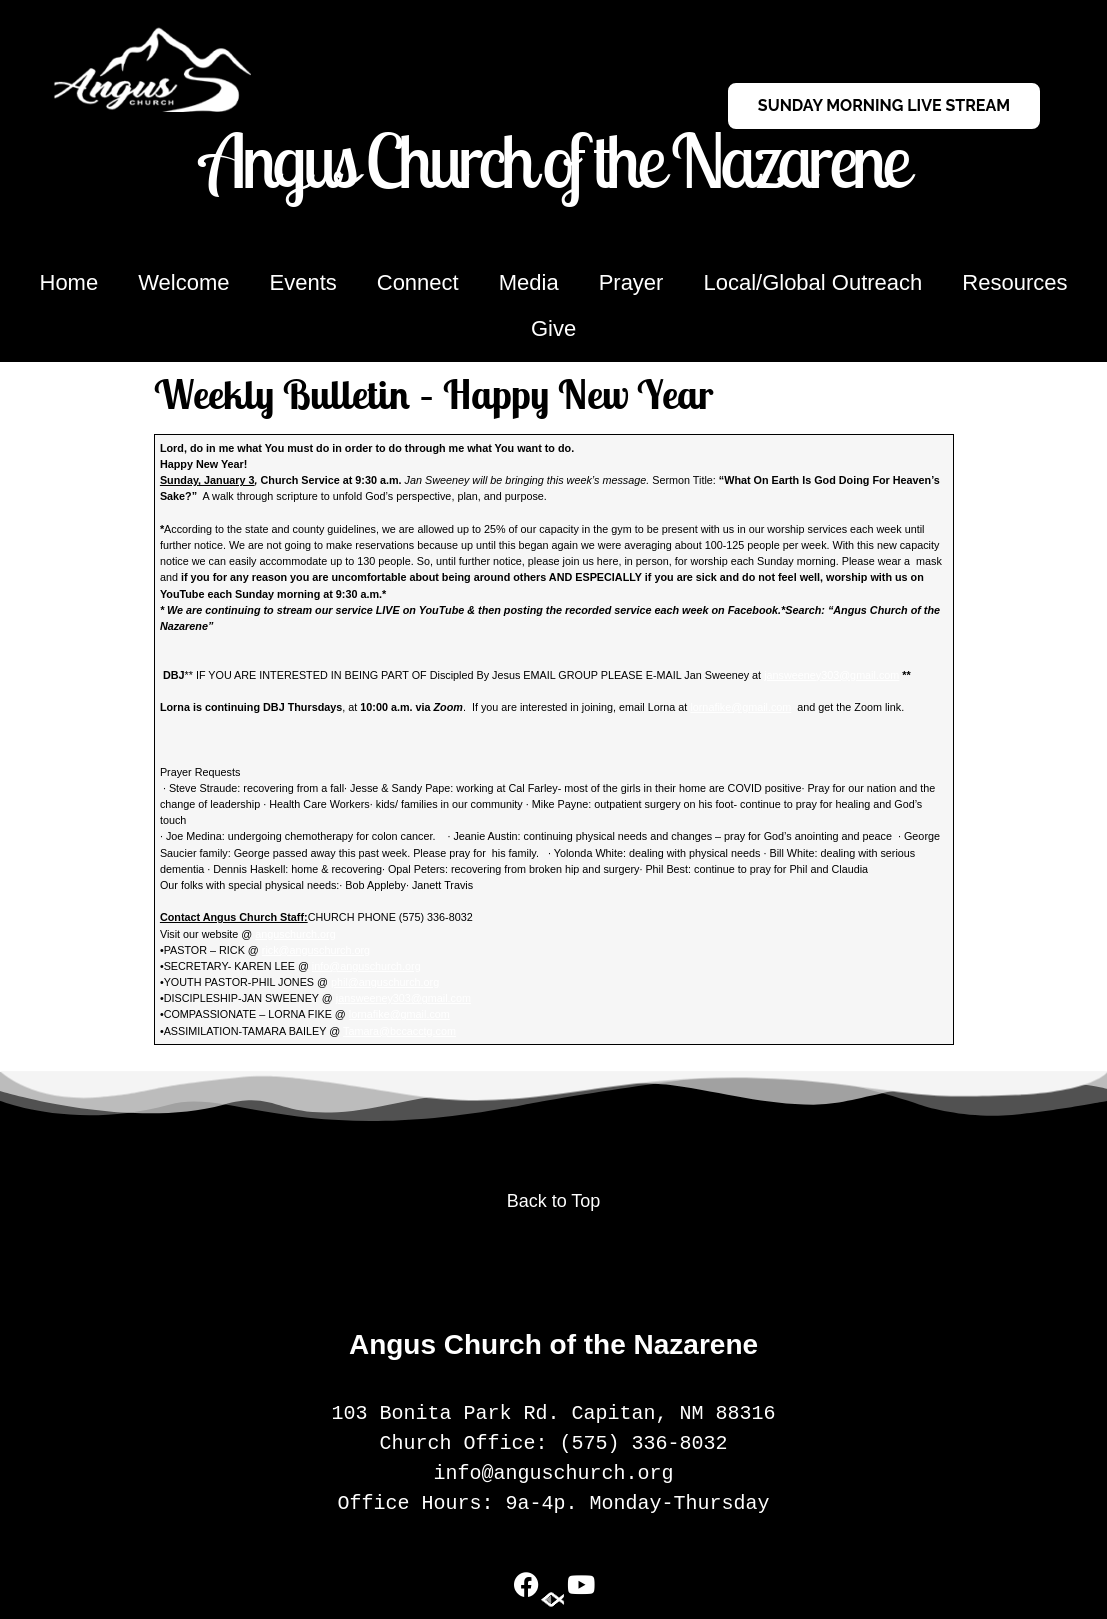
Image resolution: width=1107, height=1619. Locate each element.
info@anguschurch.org (366, 966)
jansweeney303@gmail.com (831, 675)
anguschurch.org (295, 934)
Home (69, 282)
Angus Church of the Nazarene (553, 160)
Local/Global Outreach (812, 282)
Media (529, 282)
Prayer (631, 282)
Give (553, 328)
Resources (1014, 282)
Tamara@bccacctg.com (399, 1031)
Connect (418, 282)
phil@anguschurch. (377, 982)
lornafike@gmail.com (740, 707)
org (432, 982)
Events (302, 282)
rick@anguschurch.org (316, 950)
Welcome (183, 282)
